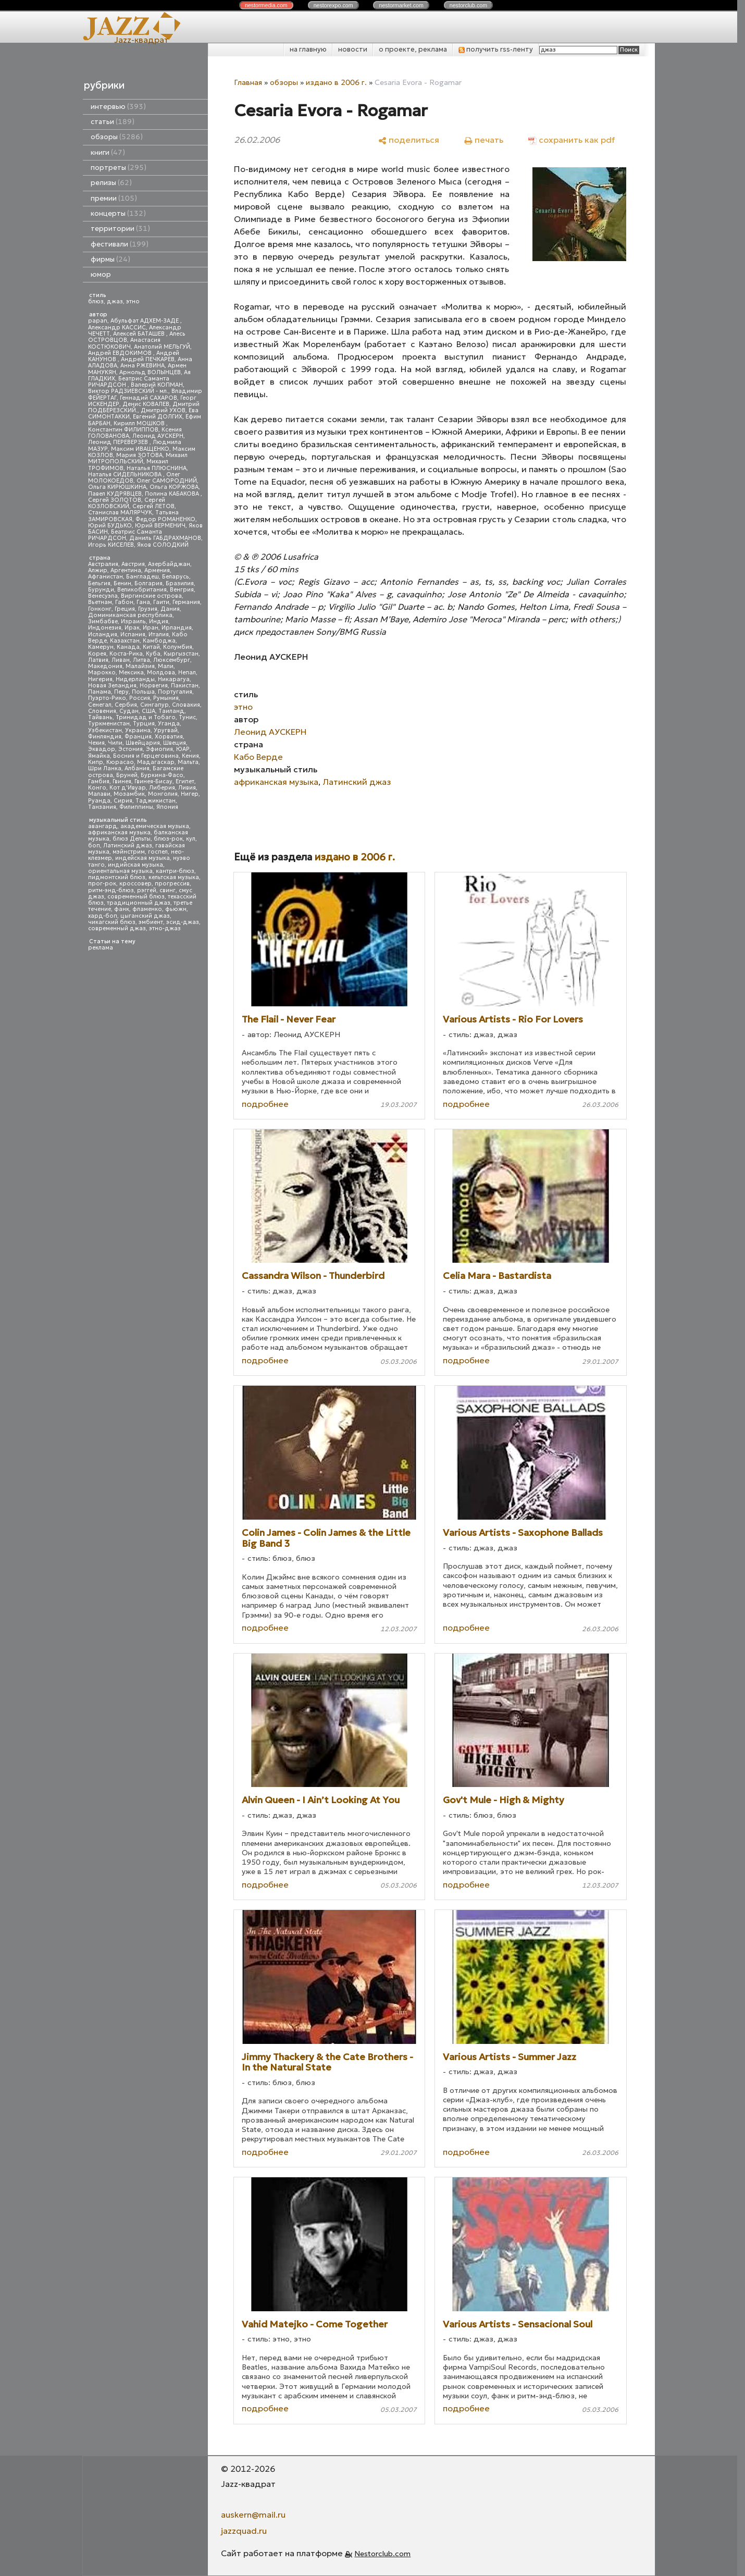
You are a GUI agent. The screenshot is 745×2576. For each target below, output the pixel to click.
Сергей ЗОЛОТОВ (114, 500)
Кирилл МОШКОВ (140, 423)
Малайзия (140, 666)
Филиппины (136, 807)
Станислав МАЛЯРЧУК (120, 512)
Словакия (186, 704)
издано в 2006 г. (336, 82)
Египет (185, 781)
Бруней (127, 775)
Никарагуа (174, 679)
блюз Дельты (132, 838)
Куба (153, 653)
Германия (186, 602)
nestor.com (266, 5)
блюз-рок (168, 838)
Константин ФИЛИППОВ (123, 429)
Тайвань (100, 717)
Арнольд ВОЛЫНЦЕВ (150, 372)
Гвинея (122, 781)
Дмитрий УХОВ (163, 410)
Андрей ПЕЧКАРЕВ (148, 359)
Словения (102, 711)
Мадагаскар (156, 762)
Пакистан (184, 685)
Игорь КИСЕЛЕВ (111, 544)
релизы (111, 182)
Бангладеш (142, 576)
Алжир (97, 570)
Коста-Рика (126, 653)
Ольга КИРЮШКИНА (117, 487)
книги (108, 152)
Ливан (120, 660)
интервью (118, 106)
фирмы (110, 259)
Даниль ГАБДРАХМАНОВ (165, 538)
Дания (170, 609)
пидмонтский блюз (116, 877)
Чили (115, 742)
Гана (143, 602)
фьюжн (176, 909)
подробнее (265, 1103)
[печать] (484, 139)
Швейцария (143, 742)
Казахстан (125, 640)
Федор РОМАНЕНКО (165, 519)
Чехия (96, 742)
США (148, 711)
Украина (138, 730)
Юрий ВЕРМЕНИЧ (160, 525)
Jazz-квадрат (141, 39)
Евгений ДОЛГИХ (157, 416)
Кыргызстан (181, 653)
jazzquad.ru (244, 2530)
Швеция (174, 742)
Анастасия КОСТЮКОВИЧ (124, 343)
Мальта (188, 762)
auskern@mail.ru (253, 2514)
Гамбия (98, 781)
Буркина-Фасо (162, 775)
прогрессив (172, 883)
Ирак (132, 627)
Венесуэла (103, 596)
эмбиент (151, 922)
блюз (96, 301)
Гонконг (99, 609)
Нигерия (100, 679)
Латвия (98, 660)
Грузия (147, 609)
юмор (101, 274)
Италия (158, 634)
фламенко (147, 909)
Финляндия (104, 736)
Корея (97, 653)
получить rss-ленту (495, 49)
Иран (150, 627)
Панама (99, 691)
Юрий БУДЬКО (110, 525)
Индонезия (104, 627)
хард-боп (102, 916)
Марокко (102, 672)
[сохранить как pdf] (571, 139)
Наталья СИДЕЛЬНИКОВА (125, 474)
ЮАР (183, 749)
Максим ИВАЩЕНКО (140, 449)
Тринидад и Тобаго (146, 717)
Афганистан (105, 576)
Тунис (187, 717)
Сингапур (154, 704)
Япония (167, 807)
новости (352, 49)
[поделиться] (409, 139)
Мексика (131, 672)
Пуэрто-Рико (107, 698)
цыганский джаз (145, 916)
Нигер (189, 794)
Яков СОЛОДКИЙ (163, 544)
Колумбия (177, 647)
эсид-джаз (182, 922)
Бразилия (180, 583)
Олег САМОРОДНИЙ (166, 480)
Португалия (175, 691)
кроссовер (135, 883)
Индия (158, 621)
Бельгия (99, 583)
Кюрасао (120, 762)
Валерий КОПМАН (157, 384)
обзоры (117, 136)
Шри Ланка (104, 768)
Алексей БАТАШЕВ (139, 333)
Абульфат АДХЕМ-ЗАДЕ (145, 320)
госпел (158, 851)
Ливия (187, 787)
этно (133, 301)
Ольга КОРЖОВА (174, 487)
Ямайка (99, 756)
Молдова (161, 672)
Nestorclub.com (382, 2553)
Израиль (133, 621)
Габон (124, 602)
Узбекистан (105, 730)
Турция (144, 723)
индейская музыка (142, 858)
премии (114, 198)
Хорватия (169, 736)
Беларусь (175, 576)
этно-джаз (165, 928)
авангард (102, 826)
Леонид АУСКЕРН (157, 436)
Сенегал (99, 704)
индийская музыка (135, 864)
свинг (167, 890)
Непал (187, 672)
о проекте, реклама (413, 49)
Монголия (163, 794)
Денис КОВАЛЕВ (145, 404)
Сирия (123, 800)
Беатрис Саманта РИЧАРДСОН (128, 381)
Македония (105, 666)
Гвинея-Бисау (153, 781)
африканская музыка (119, 832)
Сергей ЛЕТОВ (153, 506)
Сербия (126, 704)
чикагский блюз (111, 922)
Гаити (161, 602)
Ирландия (177, 627)
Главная (248, 82)
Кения (190, 756)
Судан (129, 711)
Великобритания (142, 589)
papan (97, 320)
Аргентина (125, 570)
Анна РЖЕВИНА (142, 365)
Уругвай (166, 730)
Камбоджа (159, 640)
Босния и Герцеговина (146, 756)
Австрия (133, 564)
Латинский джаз (127, 845)
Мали (165, 666)
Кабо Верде (258, 756)
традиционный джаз (138, 902)
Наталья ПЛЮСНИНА (157, 468)
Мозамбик (129, 794)
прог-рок (102, 883)
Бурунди (101, 589)
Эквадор (101, 749)
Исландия (102, 634)
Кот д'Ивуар (127, 787)
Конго (97, 787)
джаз (115, 301)
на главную (308, 49)
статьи (112, 121)
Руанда (99, 800)
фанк (121, 909)
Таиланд (171, 711)
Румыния (166, 698)
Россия (139, 698)
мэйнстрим (129, 851)
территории (120, 228)
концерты (118, 213)
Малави (99, 794)
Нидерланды (135, 679)
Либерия (162, 787)
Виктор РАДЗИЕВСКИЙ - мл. (128, 391)
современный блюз (136, 896)
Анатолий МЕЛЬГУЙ (162, 346)
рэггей (146, 890)
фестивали (119, 244)
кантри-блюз (175, 871)
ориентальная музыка (120, 871)
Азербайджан (169, 564)
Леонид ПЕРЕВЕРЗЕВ (119, 442)
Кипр (95, 762)
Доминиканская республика (130, 615)
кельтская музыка (173, 877)
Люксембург (171, 660)
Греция (125, 609)
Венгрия (182, 589)
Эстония (130, 749)
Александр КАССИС (117, 327)
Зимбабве (103, 621)
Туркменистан (109, 723)
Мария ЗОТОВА (139, 455)
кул (190, 838)
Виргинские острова (151, 596)
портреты (118, 167)
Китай (151, 647)
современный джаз (117, 928)
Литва (141, 660)
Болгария (148, 583)
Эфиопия (159, 749)
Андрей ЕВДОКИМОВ (120, 353)
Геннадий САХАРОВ (148, 398)
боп (94, 845)
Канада (128, 647)
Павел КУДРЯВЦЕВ (115, 493)
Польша (143, 691)
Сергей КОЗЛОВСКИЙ (126, 503)
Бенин (122, 583)
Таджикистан (155, 800)
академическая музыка (154, 826)
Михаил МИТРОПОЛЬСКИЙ (138, 458)
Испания (132, 634)
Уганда (169, 723)
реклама (100, 947)
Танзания (102, 807)
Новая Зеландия (112, 685)
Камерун (101, 647)
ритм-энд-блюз (111, 890)
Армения (157, 570)
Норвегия (154, 685)
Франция (138, 736)
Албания (137, 768)
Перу (121, 691)
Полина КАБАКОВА (173, 493)
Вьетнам (100, 602)
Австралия (103, 564)
